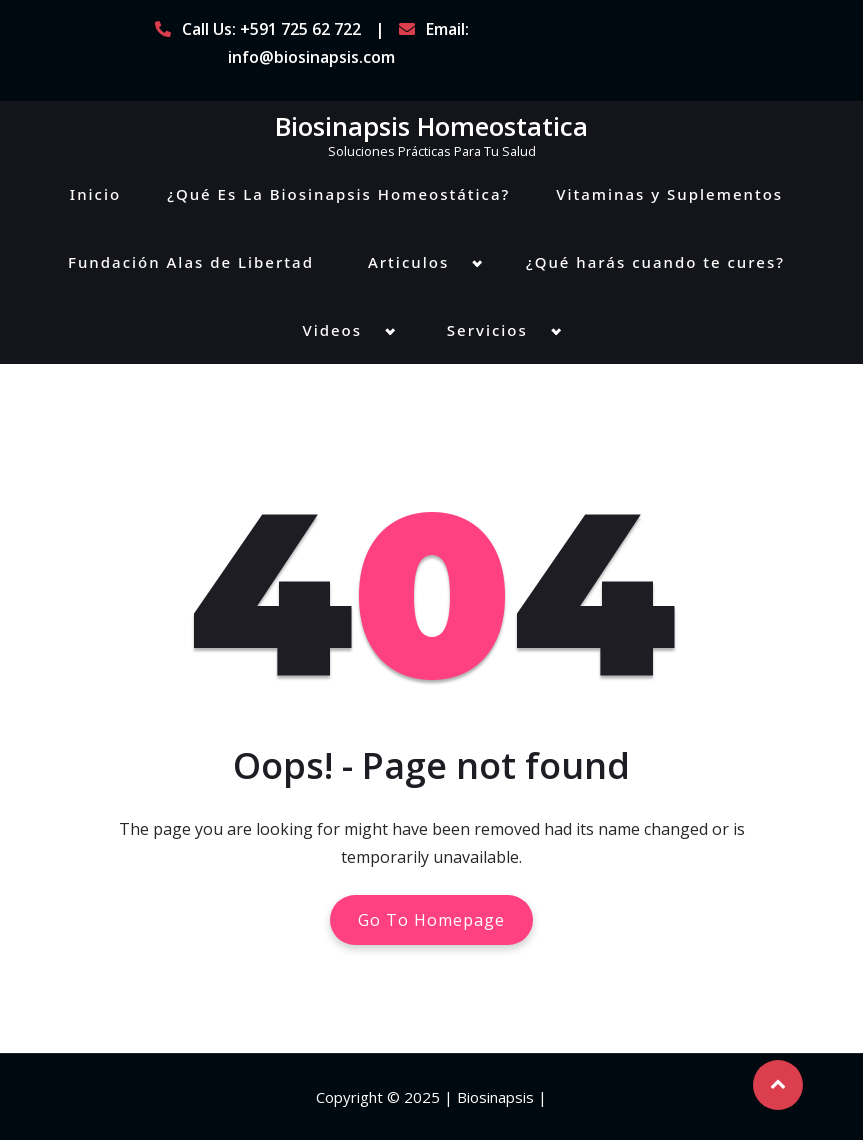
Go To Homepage (431, 920)
